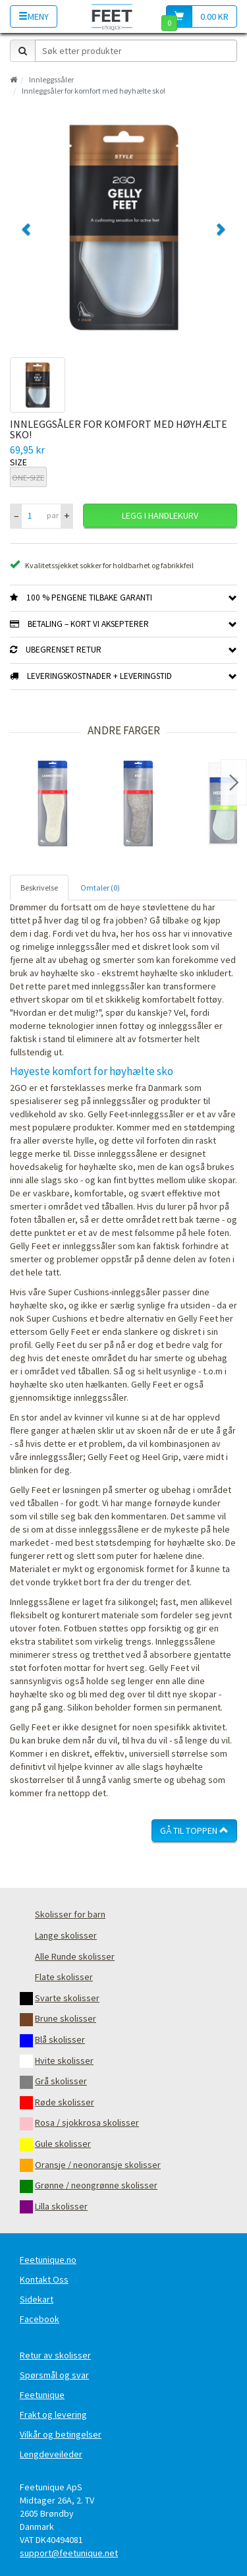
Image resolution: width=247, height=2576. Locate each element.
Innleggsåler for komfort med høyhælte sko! (93, 91)
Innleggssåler (51, 79)
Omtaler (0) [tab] (100, 888)
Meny (33, 16)
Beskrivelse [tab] (39, 888)
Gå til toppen (194, 1830)
